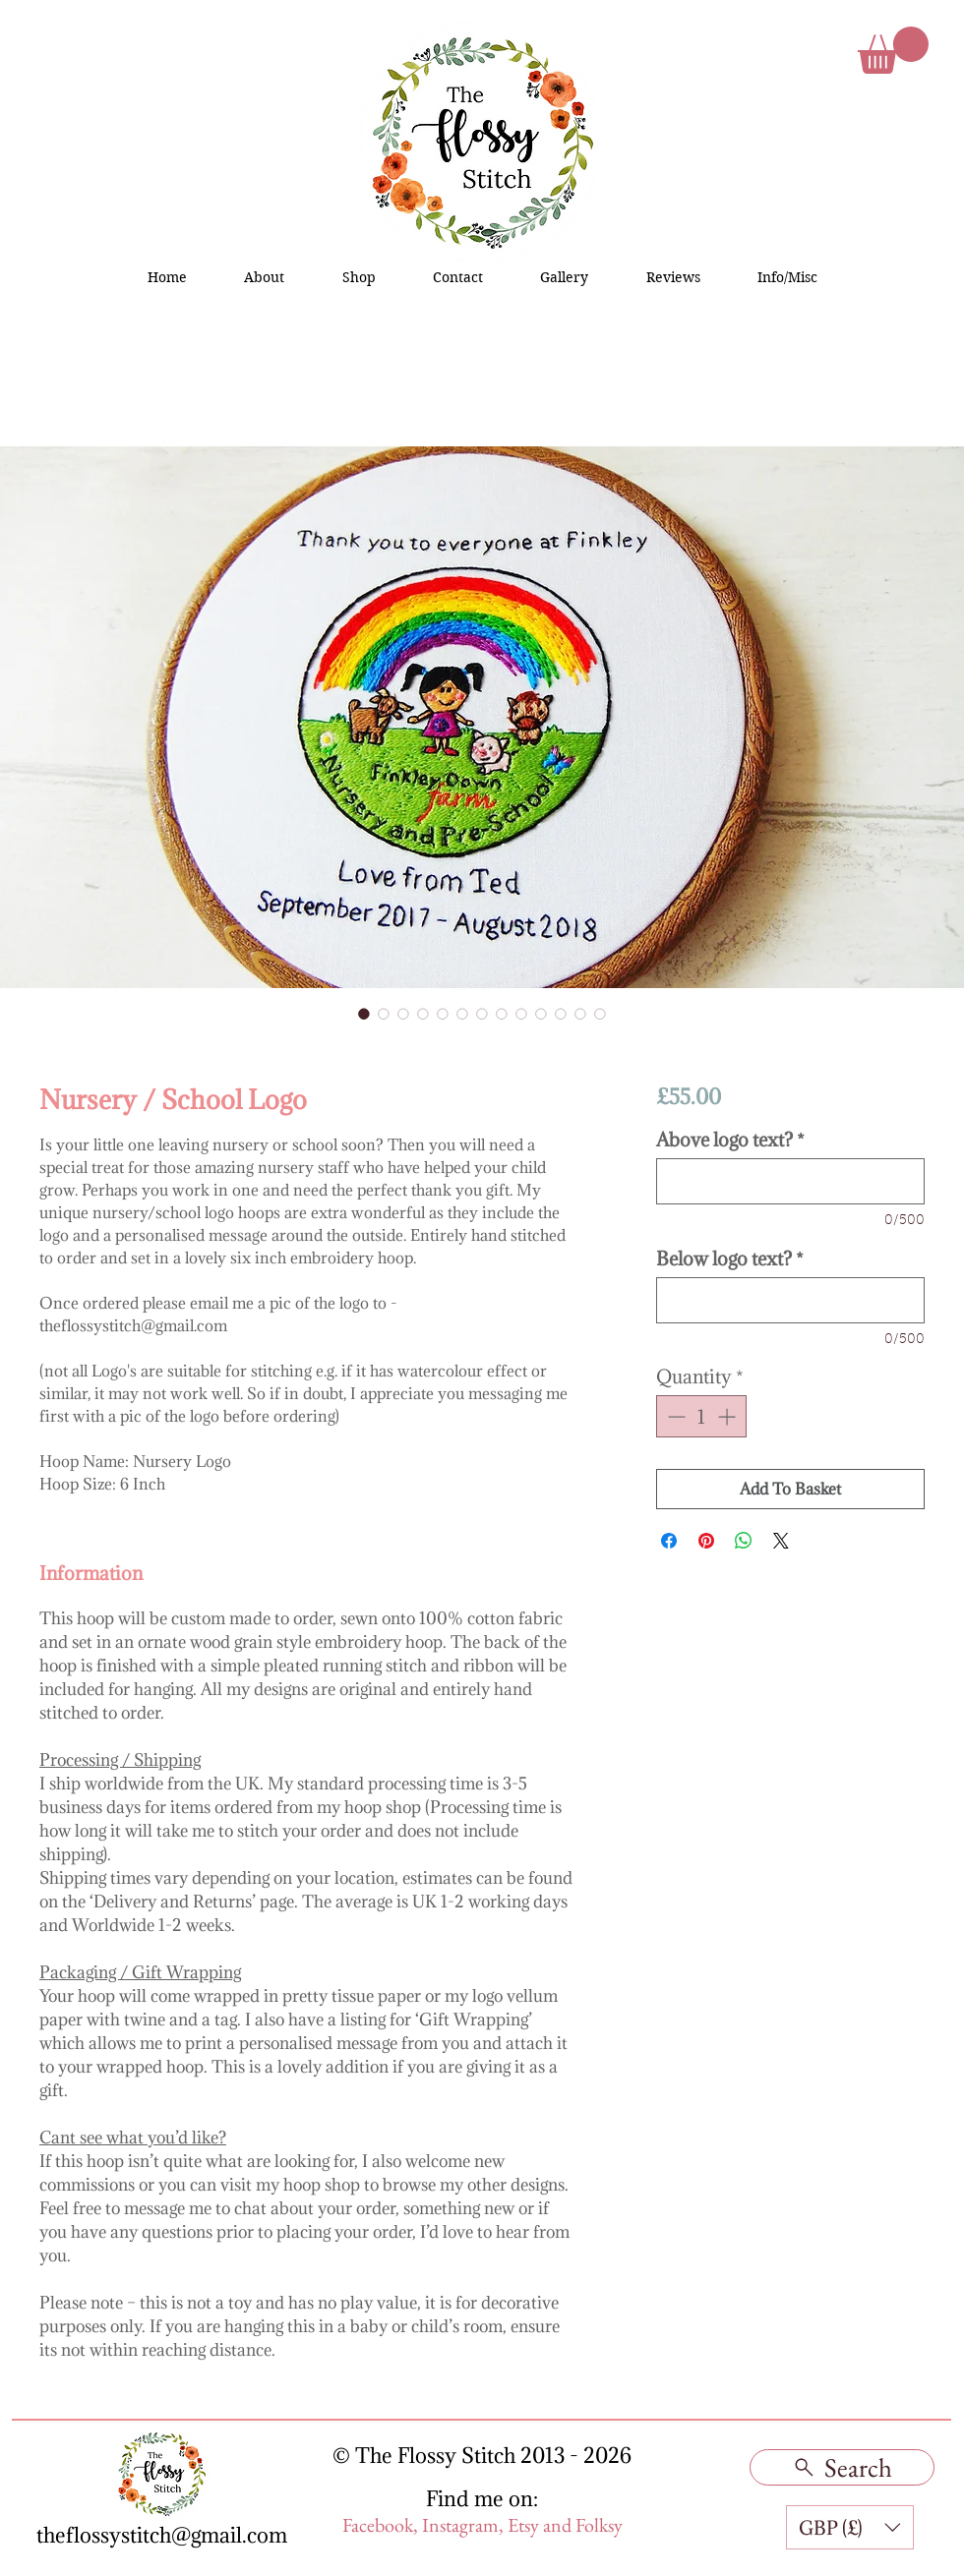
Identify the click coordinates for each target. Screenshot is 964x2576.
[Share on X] (781, 1540)
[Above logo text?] (790, 1181)
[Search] (842, 2467)
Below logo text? (730, 1258)
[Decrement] (674, 1416)
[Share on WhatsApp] (743, 1540)
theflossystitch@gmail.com (161, 2535)
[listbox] (850, 2527)
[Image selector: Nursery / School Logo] (364, 1014)
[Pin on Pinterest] (706, 1540)
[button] (893, 50)
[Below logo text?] (790, 1300)
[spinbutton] (701, 1416)
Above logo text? (730, 1139)
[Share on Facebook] (669, 1540)
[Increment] (728, 1416)
